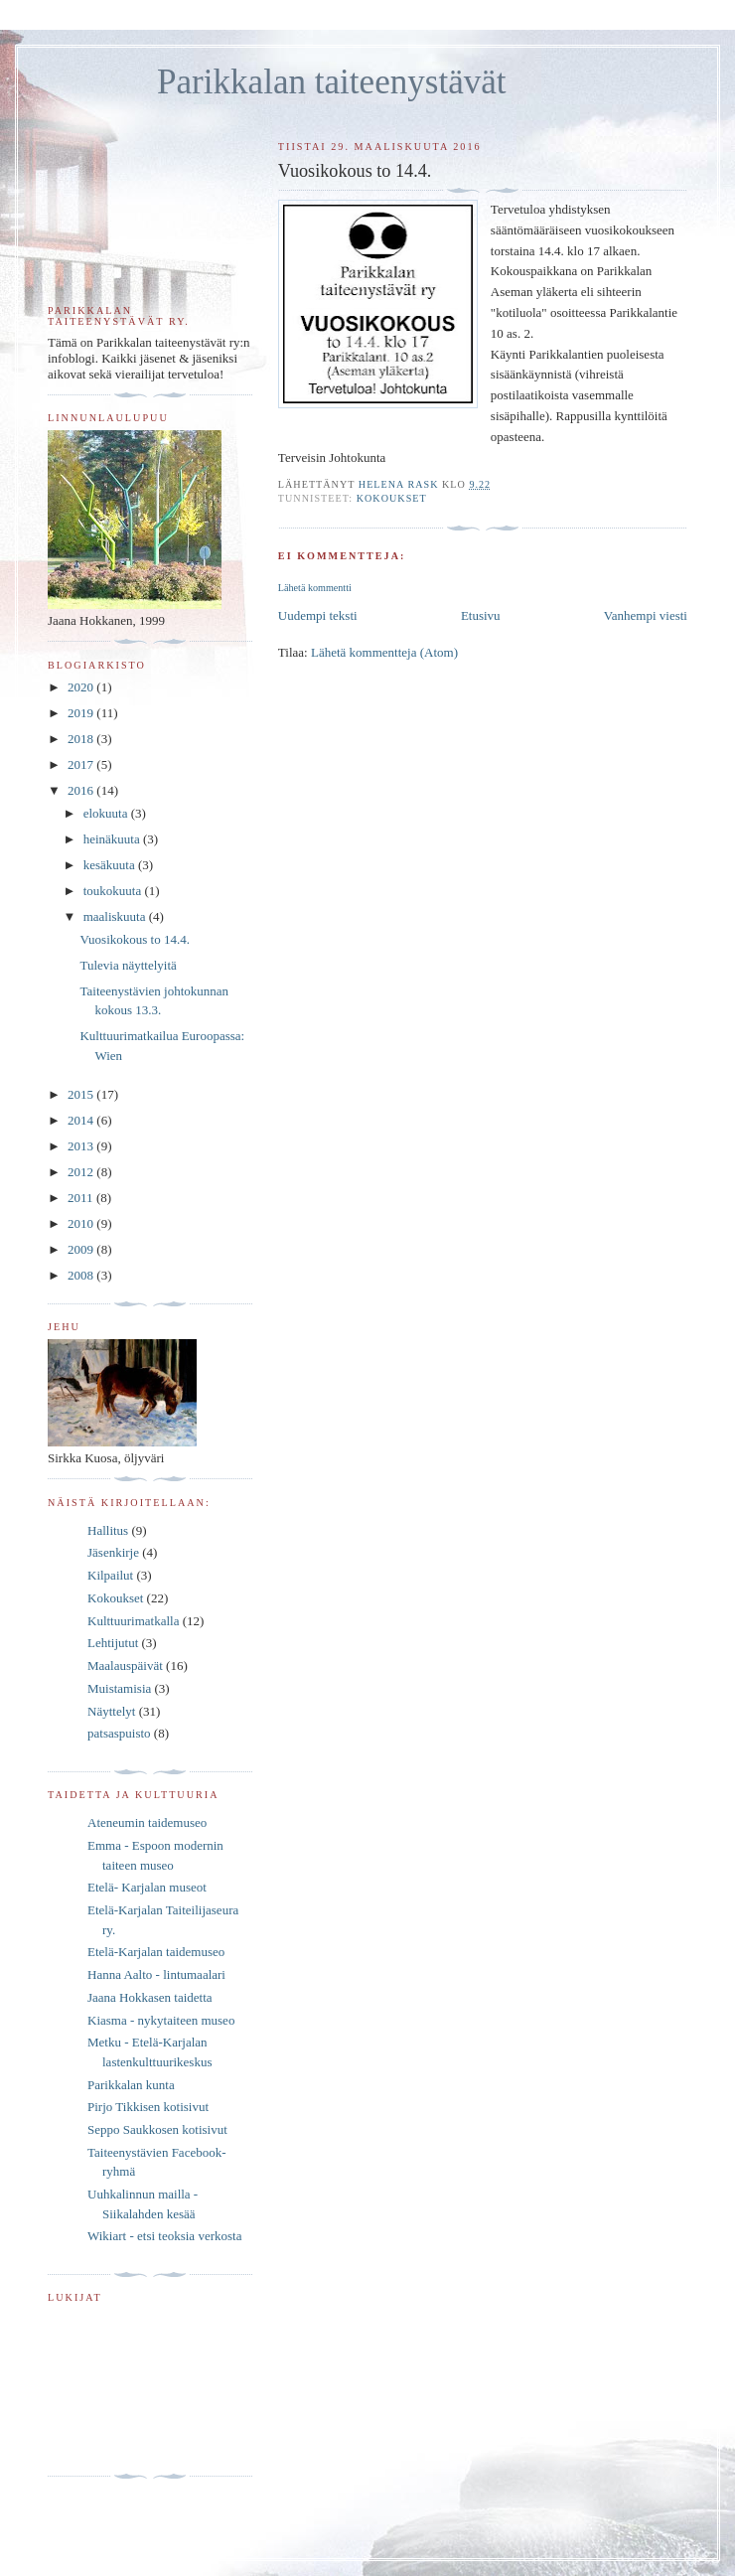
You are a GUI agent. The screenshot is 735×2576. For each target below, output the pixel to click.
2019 (82, 712)
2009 (82, 1249)
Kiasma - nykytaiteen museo (160, 2020)
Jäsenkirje (113, 1552)
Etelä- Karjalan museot (147, 1887)
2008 (82, 1275)
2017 (82, 764)
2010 (82, 1223)
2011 (82, 1197)
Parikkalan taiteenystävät (332, 82)
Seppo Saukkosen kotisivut (157, 2129)
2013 (82, 1145)
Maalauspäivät (125, 1665)
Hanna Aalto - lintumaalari (156, 1974)
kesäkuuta (110, 864)
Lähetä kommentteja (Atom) (384, 652)
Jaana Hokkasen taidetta (150, 1997)
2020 (82, 687)
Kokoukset (392, 498)
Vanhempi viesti (645, 615)
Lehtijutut (112, 1642)
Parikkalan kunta (131, 2084)
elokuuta (107, 813)
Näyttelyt (111, 1711)
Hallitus (107, 1530)
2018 (82, 738)
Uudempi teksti (318, 615)
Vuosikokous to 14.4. (134, 939)
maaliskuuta (116, 916)
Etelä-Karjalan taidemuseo (155, 1951)
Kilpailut (110, 1575)
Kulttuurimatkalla (133, 1620)
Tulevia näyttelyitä (127, 965)
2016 (82, 790)
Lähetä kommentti (315, 587)
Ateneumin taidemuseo (147, 1822)
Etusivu (481, 615)
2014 (82, 1120)
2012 (82, 1171)
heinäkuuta (113, 839)
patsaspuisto (119, 1733)
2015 (82, 1094)
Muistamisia (119, 1688)
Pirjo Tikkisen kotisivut (148, 2106)
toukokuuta (114, 890)
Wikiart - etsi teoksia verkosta (164, 2235)
